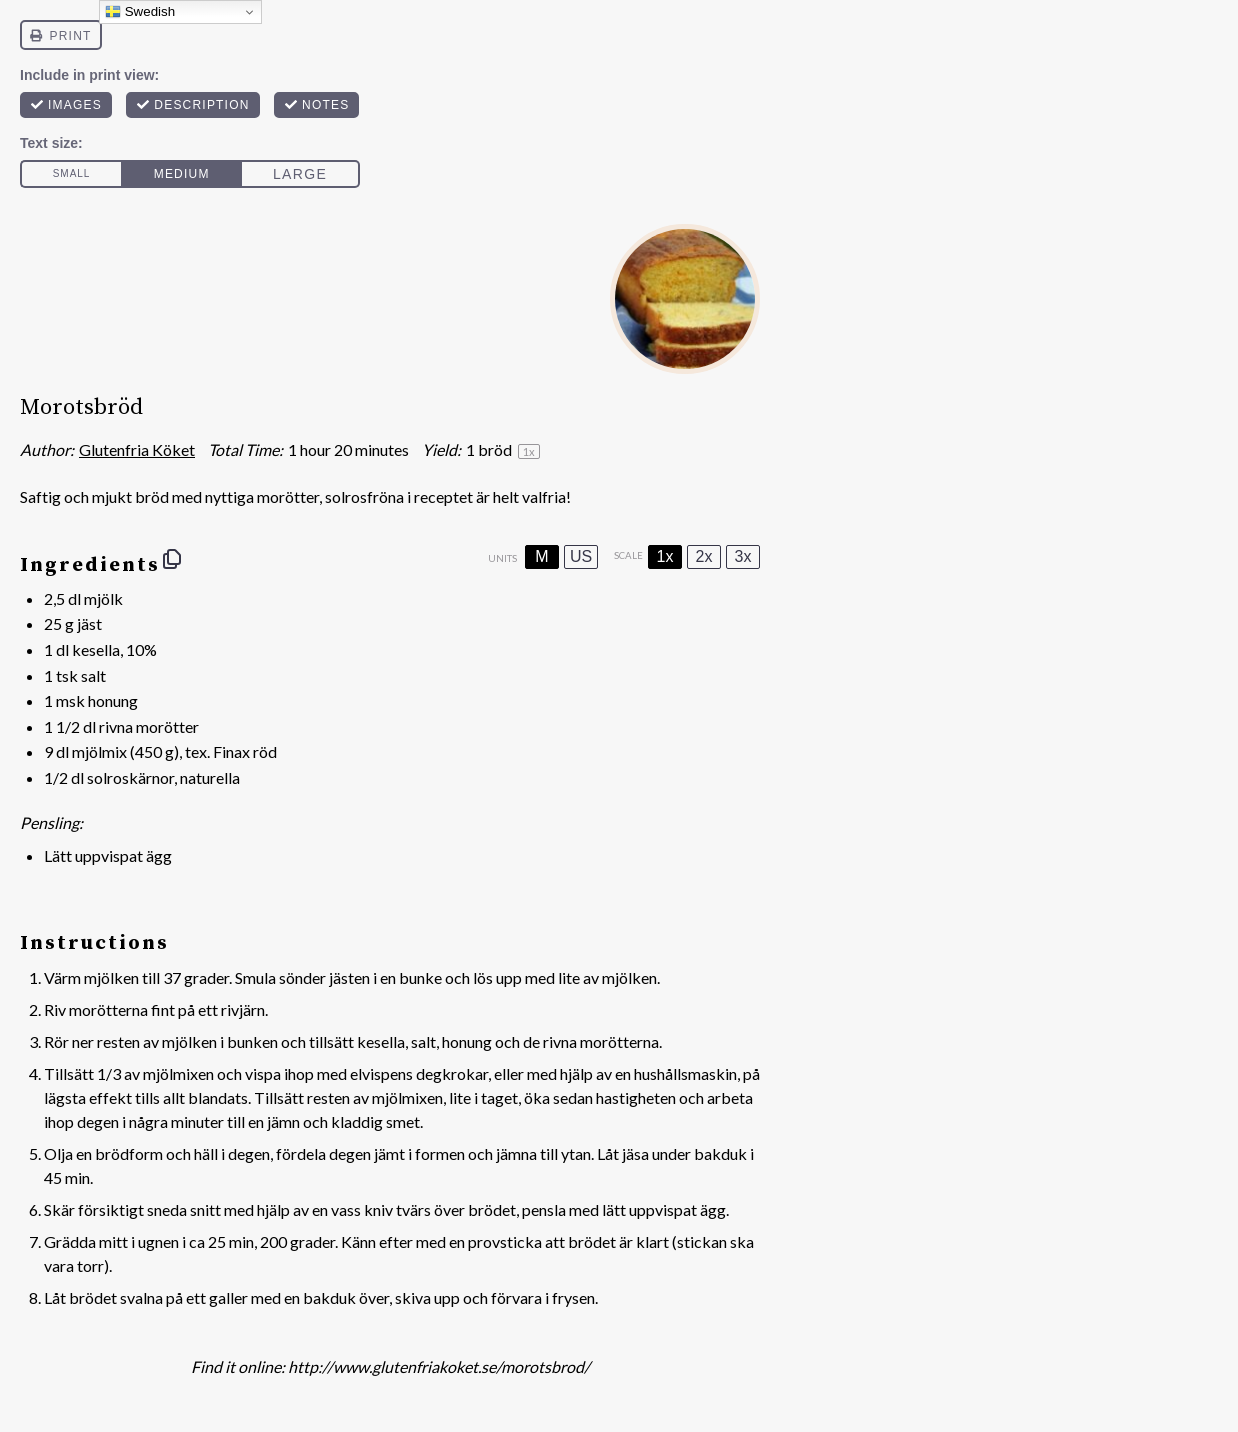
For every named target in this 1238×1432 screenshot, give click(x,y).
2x (704, 556)
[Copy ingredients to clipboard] (172, 559)
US (581, 556)
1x (665, 556)
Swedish (140, 12)
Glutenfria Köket (137, 449)
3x (743, 556)
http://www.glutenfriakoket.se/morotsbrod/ (439, 1366)
